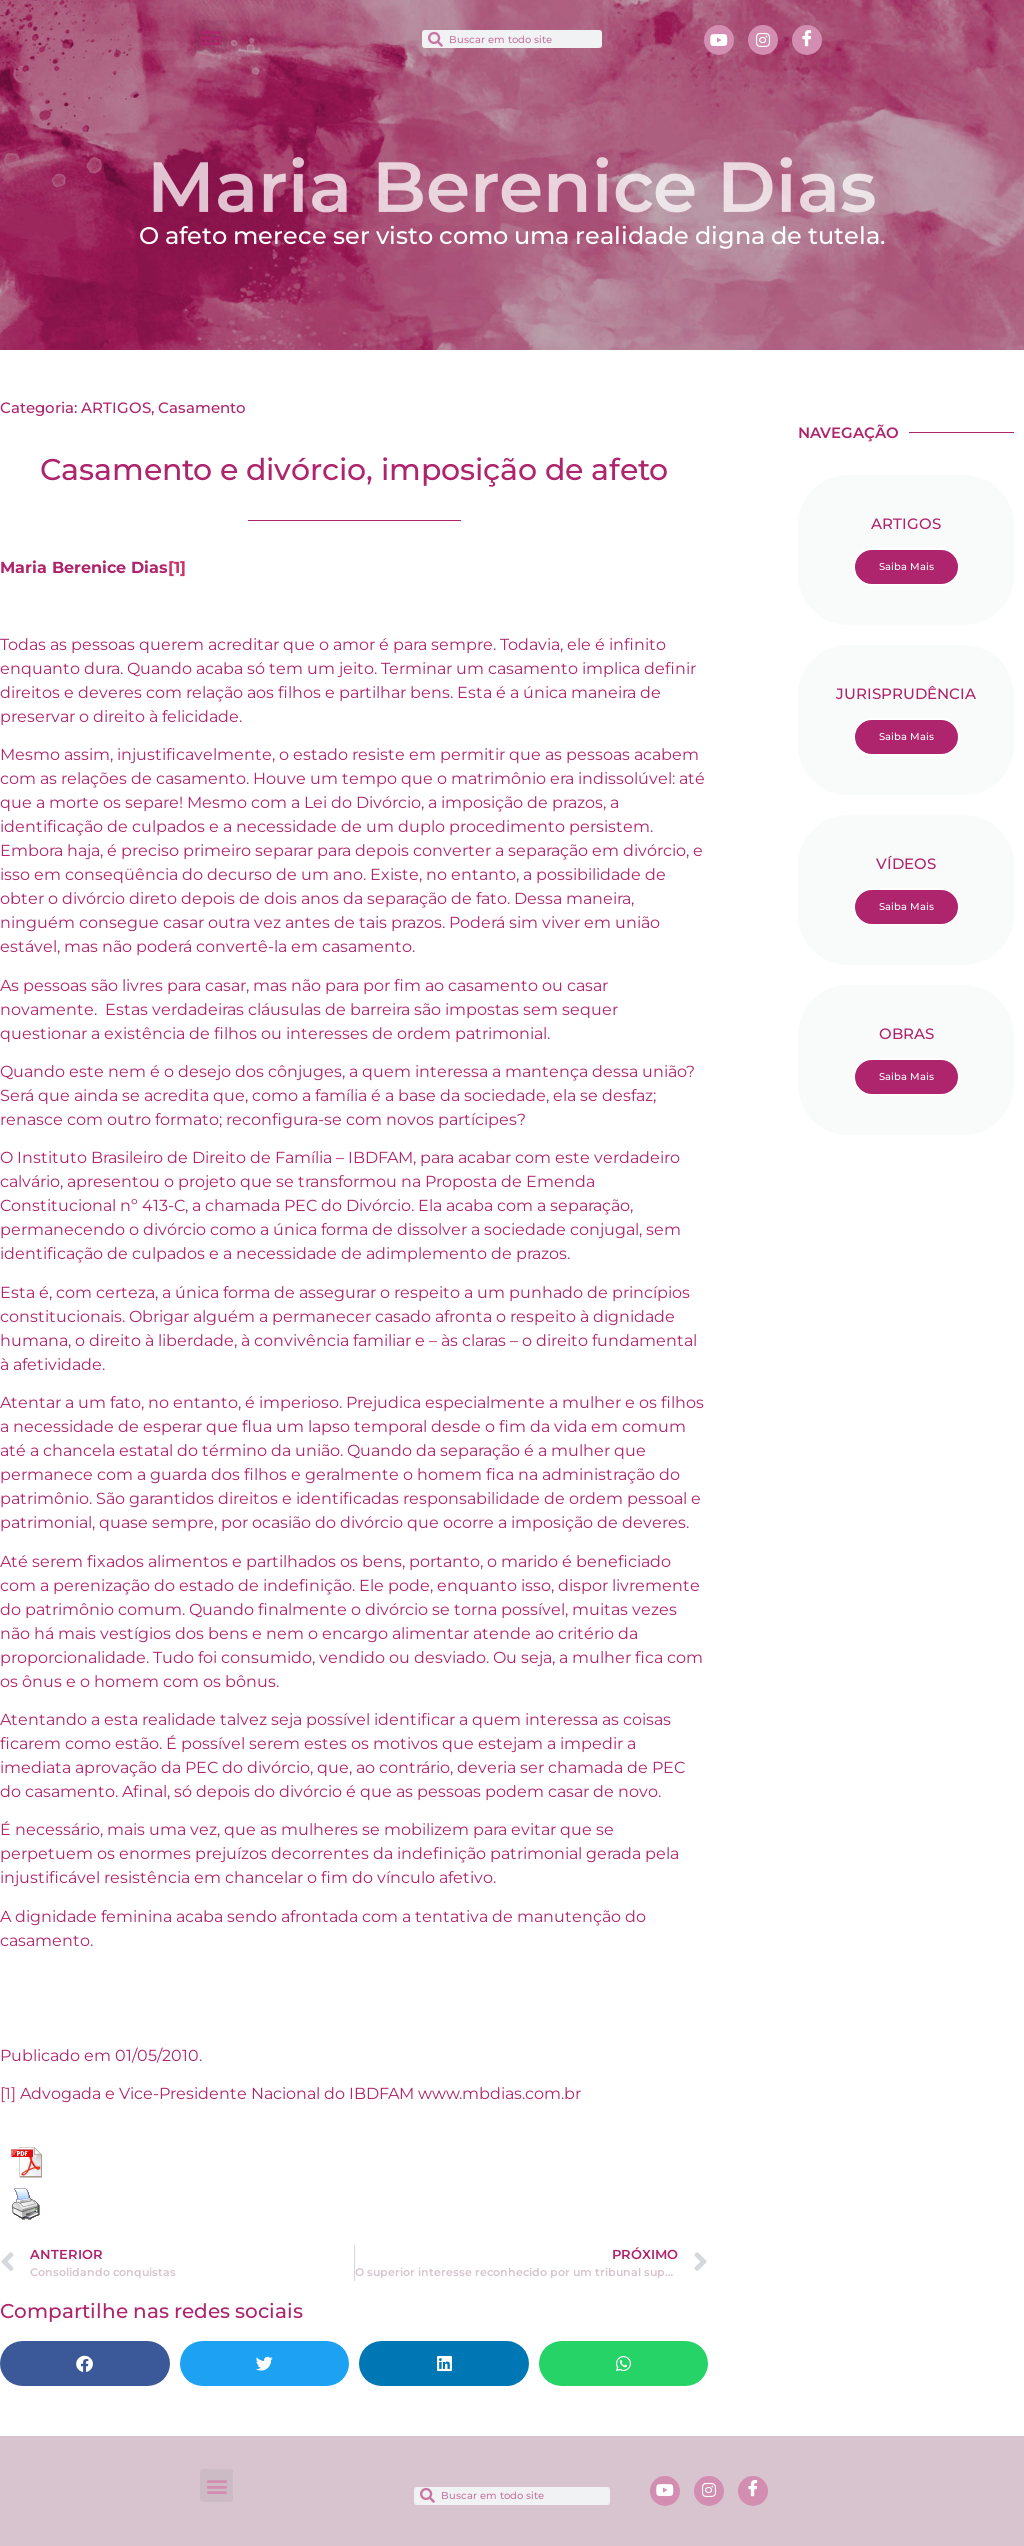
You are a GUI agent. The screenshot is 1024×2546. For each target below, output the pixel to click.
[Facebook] (807, 40)
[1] (177, 567)
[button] (210, 36)
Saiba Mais (906, 566)
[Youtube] (719, 40)
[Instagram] (763, 40)
